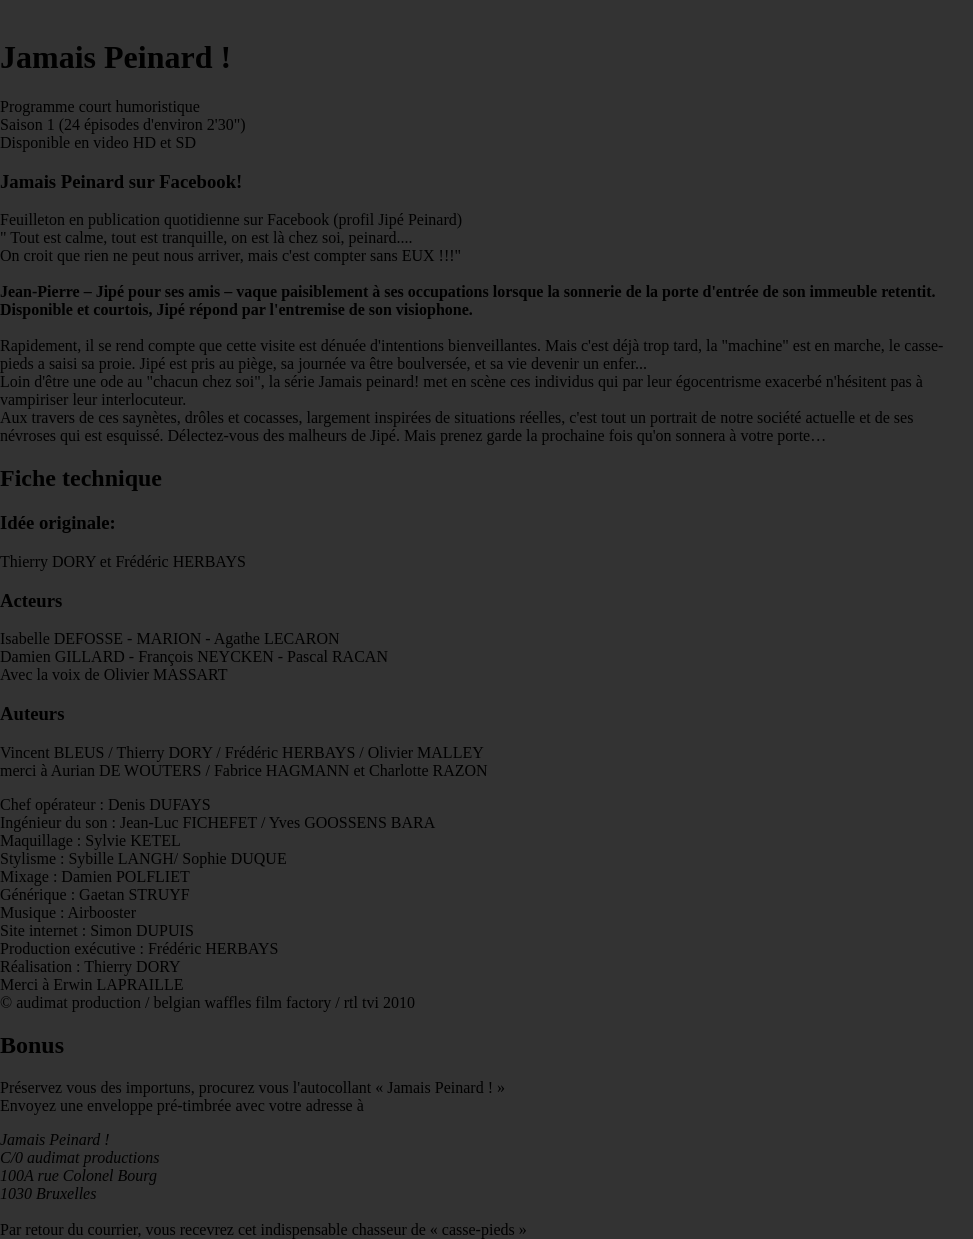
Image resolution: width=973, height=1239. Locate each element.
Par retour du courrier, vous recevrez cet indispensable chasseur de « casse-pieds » (486, 638)
